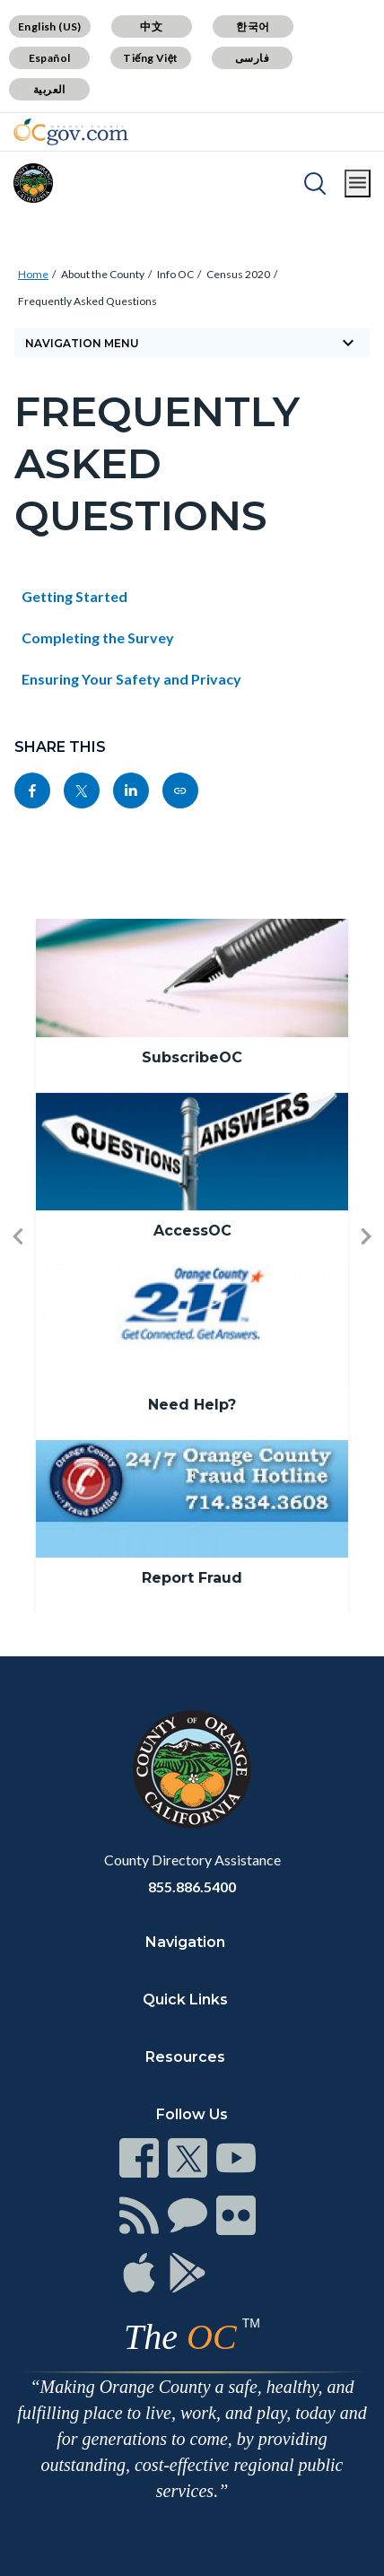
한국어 (252, 26)
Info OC (175, 274)
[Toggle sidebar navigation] (192, 342)
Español (50, 58)
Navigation (185, 1942)
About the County (102, 274)
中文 (151, 26)
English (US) (50, 26)
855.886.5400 (192, 1886)
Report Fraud (192, 1577)
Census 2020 (238, 274)
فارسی (252, 58)
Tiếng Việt (151, 58)
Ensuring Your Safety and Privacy (131, 678)
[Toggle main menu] (358, 183)
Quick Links (185, 1999)
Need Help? (192, 1404)
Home (33, 274)
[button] (18, 1266)
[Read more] (70, 131)
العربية (49, 89)
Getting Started (74, 596)
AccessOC (192, 1230)
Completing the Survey (98, 637)
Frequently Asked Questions (87, 301)
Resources (185, 2056)
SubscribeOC (192, 1057)
